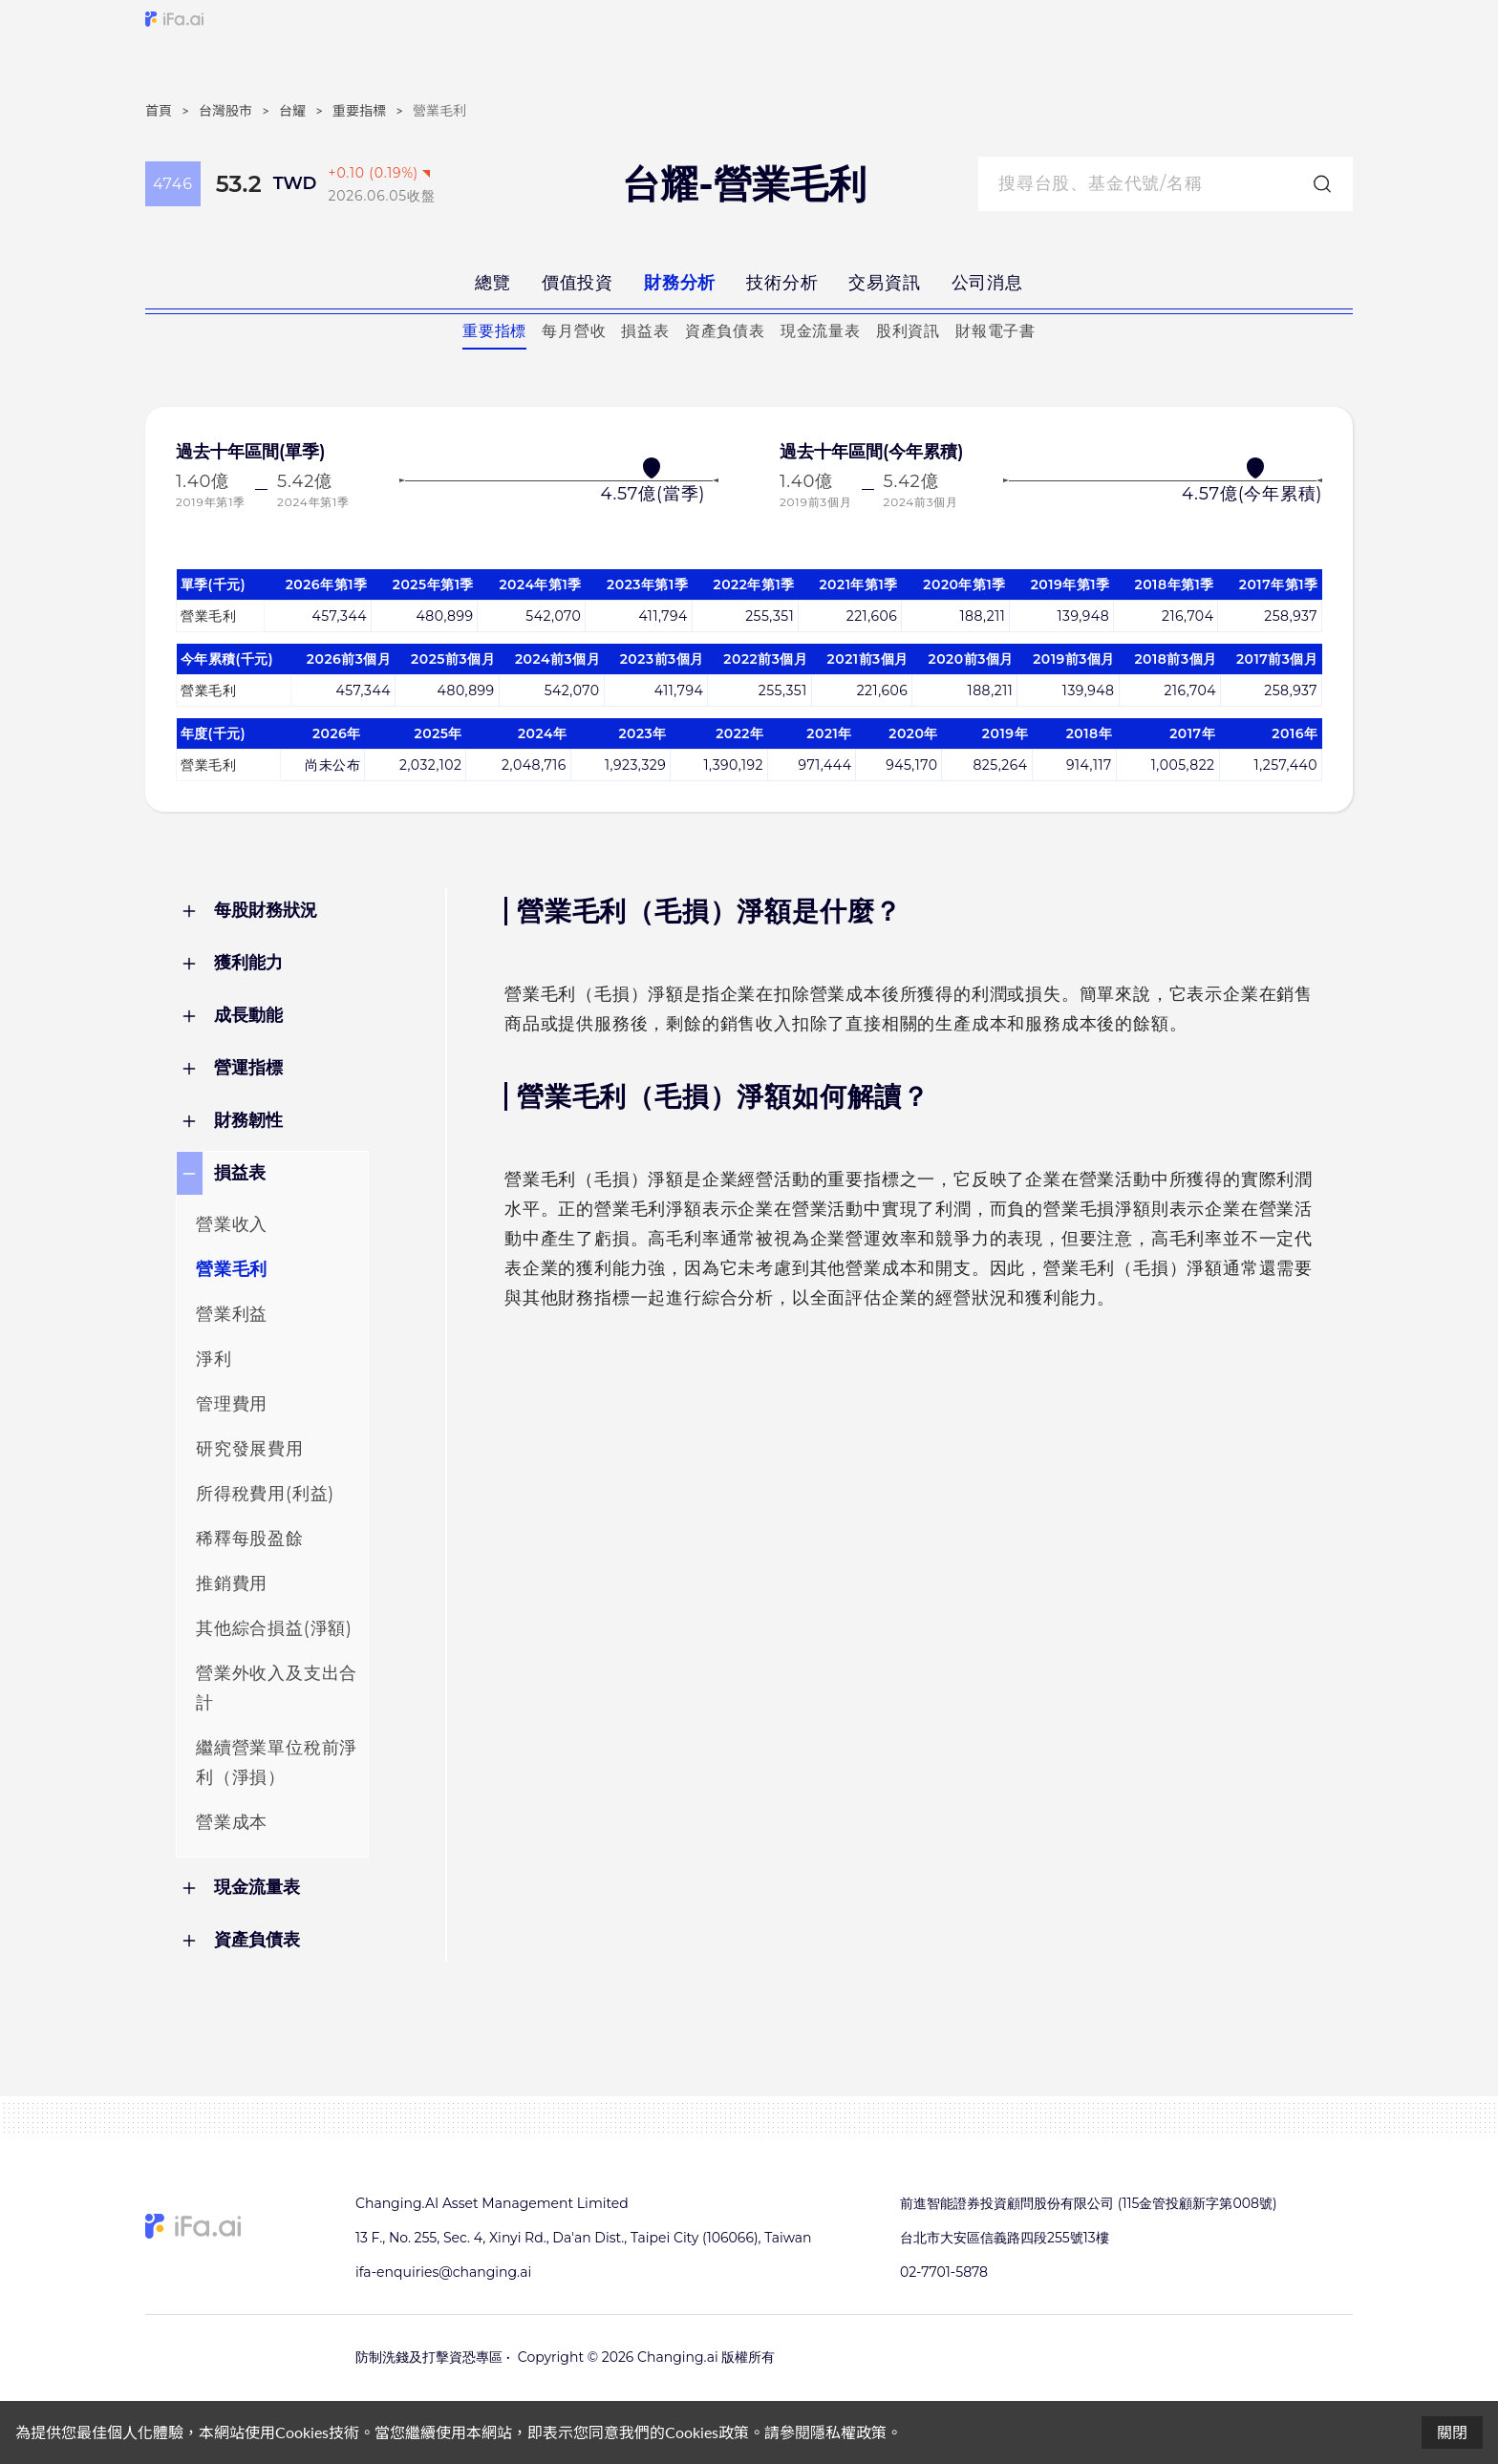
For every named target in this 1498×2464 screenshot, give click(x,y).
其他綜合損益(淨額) (274, 1628)
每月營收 (574, 331)
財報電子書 (995, 331)
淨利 (214, 1359)
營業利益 (232, 1314)
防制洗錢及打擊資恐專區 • (432, 2357)
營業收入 (232, 1224)
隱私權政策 (848, 2432)
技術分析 (782, 282)
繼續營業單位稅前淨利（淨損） (276, 1762)
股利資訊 (908, 331)
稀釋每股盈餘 (250, 1538)
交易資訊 (884, 282)
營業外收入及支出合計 (276, 1688)
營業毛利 (232, 1269)
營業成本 (232, 1822)
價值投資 (577, 282)
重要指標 (494, 331)
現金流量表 (821, 331)
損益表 (645, 331)
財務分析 (680, 282)
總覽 (493, 282)
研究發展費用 (250, 1448)
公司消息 (987, 282)
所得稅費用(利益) (265, 1493)
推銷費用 (232, 1583)
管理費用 (232, 1403)
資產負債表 (725, 331)
